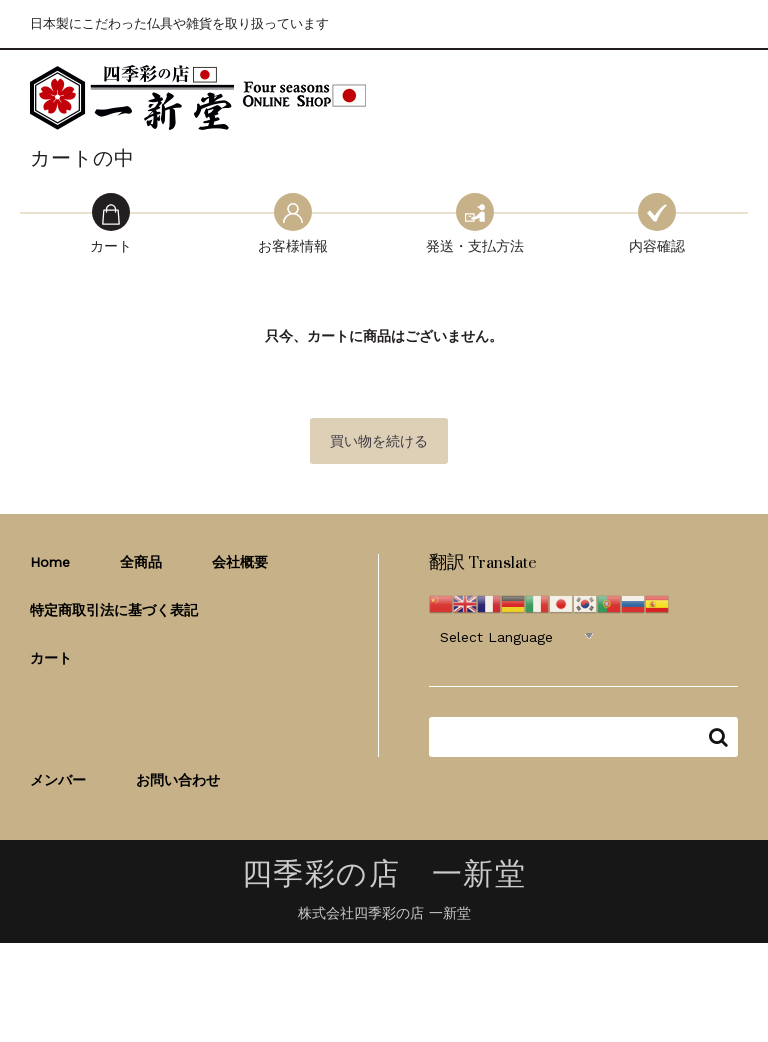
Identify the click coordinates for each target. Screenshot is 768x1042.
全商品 (141, 562)
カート (51, 658)
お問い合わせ (178, 780)
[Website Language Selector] (516, 636)
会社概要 (240, 562)
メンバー (58, 780)
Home (50, 562)
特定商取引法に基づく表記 (114, 610)
